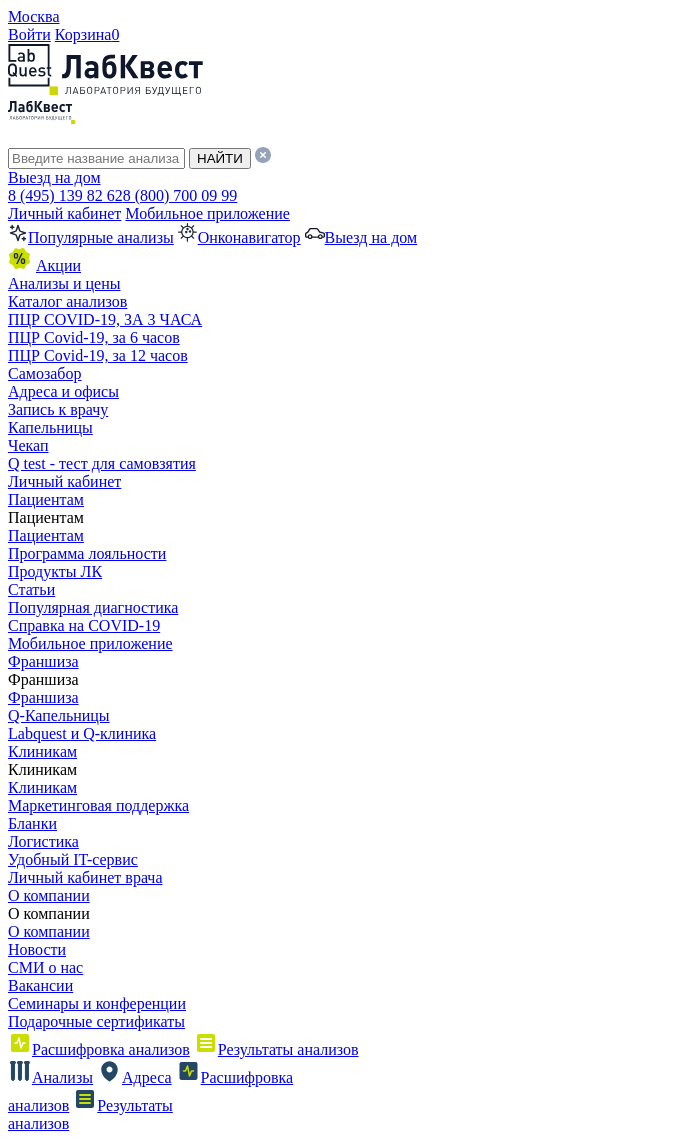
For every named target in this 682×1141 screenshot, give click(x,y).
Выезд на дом (54, 177)
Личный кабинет (64, 213)
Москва (34, 16)
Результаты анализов (276, 1049)
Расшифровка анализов (99, 1049)
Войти (29, 34)
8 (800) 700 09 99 (180, 195)
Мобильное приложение (207, 213)
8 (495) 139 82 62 (65, 195)
